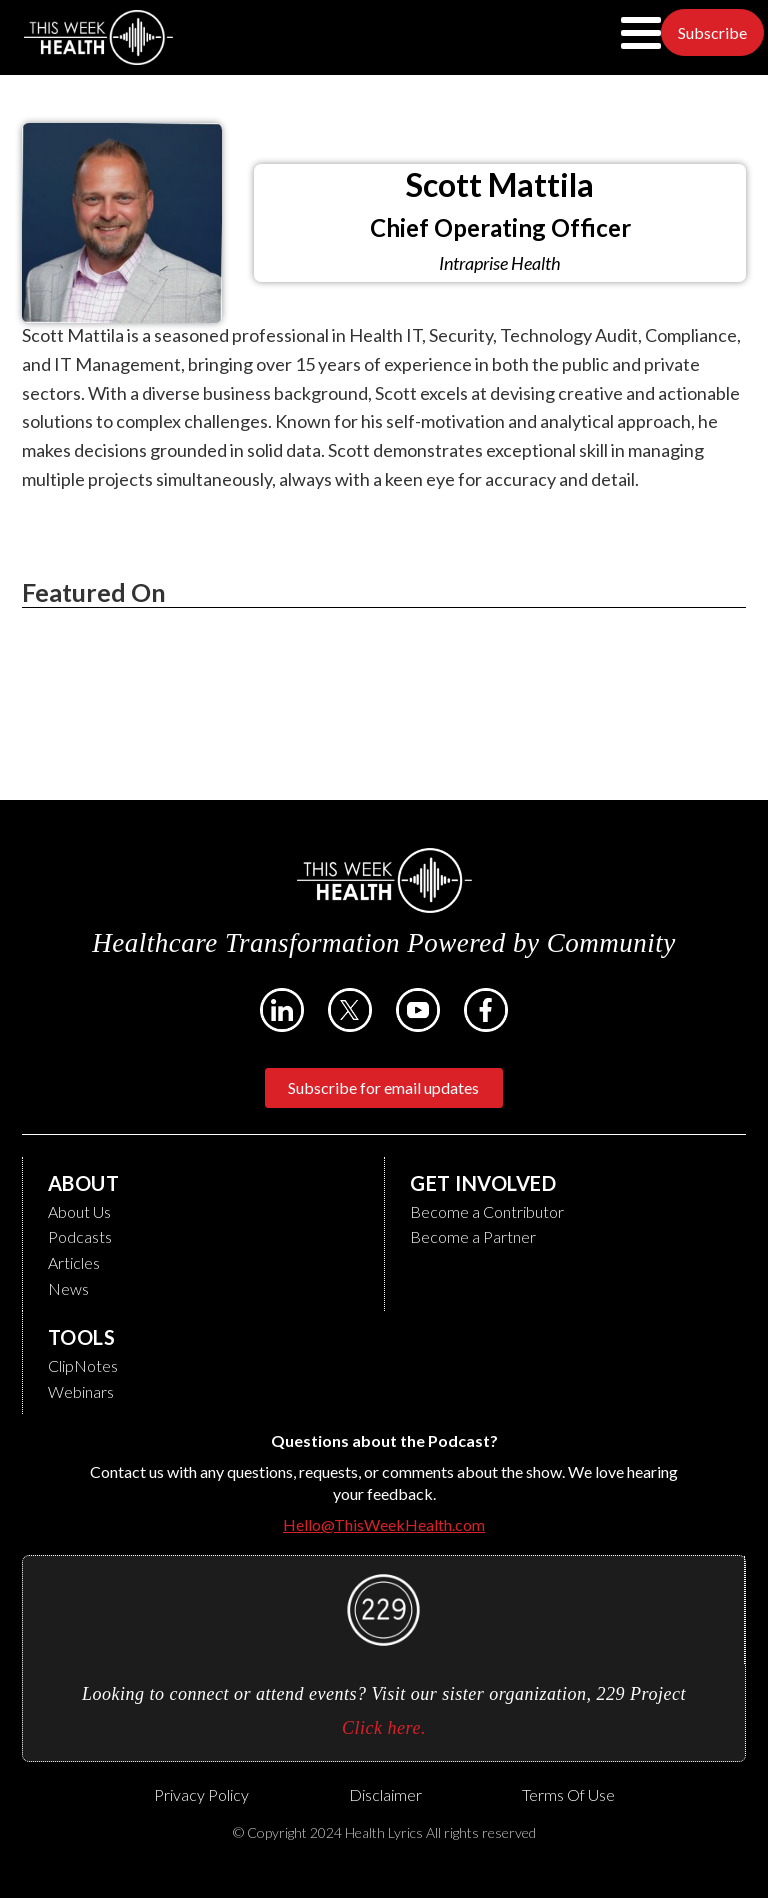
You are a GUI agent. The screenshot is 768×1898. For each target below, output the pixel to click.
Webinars (81, 1391)
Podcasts (80, 1236)
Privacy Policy (201, 1794)
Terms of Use (568, 1794)
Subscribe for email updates (383, 1087)
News (68, 1288)
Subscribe (712, 32)
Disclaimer (385, 1794)
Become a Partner (473, 1236)
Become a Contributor (487, 1211)
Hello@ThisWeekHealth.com (384, 1524)
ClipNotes (83, 1365)
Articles (74, 1262)
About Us (79, 1211)
